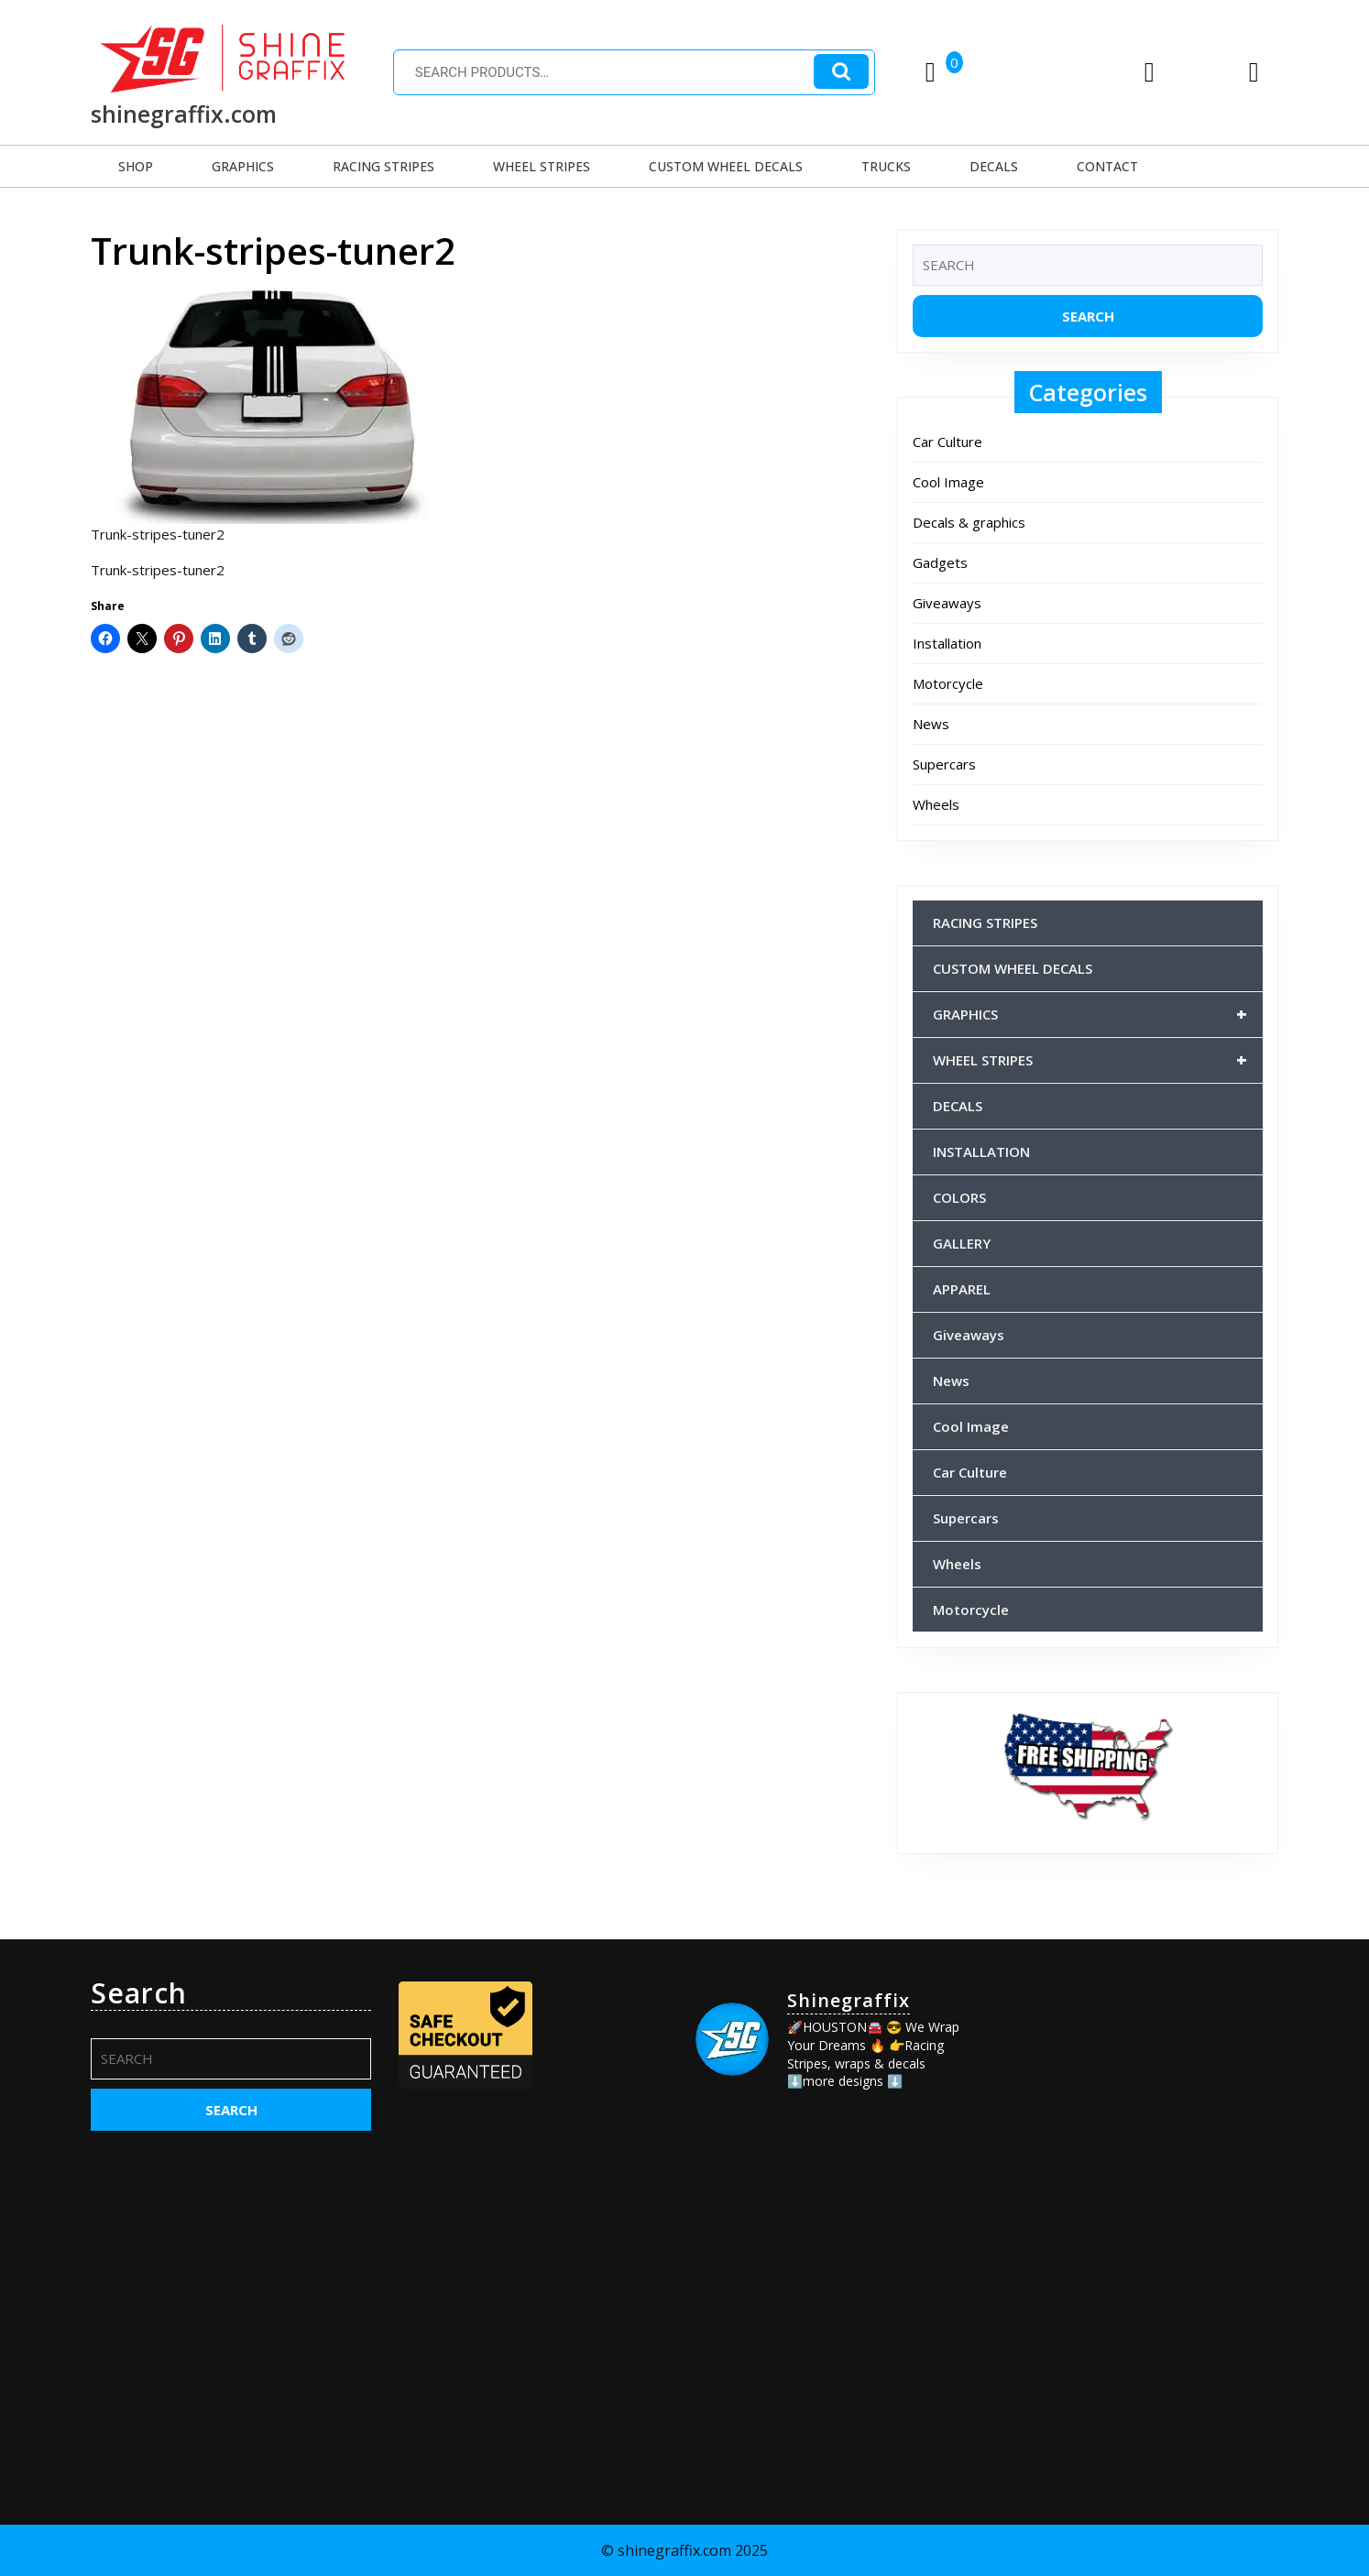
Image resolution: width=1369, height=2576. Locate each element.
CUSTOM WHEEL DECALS (726, 166)
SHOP (135, 166)
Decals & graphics (969, 522)
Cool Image (948, 482)
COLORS (959, 1197)
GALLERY (962, 1243)
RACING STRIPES (383, 166)
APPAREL (962, 1289)
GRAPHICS (243, 166)
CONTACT (1107, 166)
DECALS (993, 166)
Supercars (944, 764)
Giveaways (947, 603)
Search (841, 72)
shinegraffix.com (184, 113)
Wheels (936, 804)
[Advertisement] (1138, 2091)
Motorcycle (948, 683)
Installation (947, 643)
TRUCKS (886, 166)
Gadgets (940, 562)
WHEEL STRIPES (541, 166)
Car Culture (947, 441)
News (931, 724)
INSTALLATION (981, 1151)
